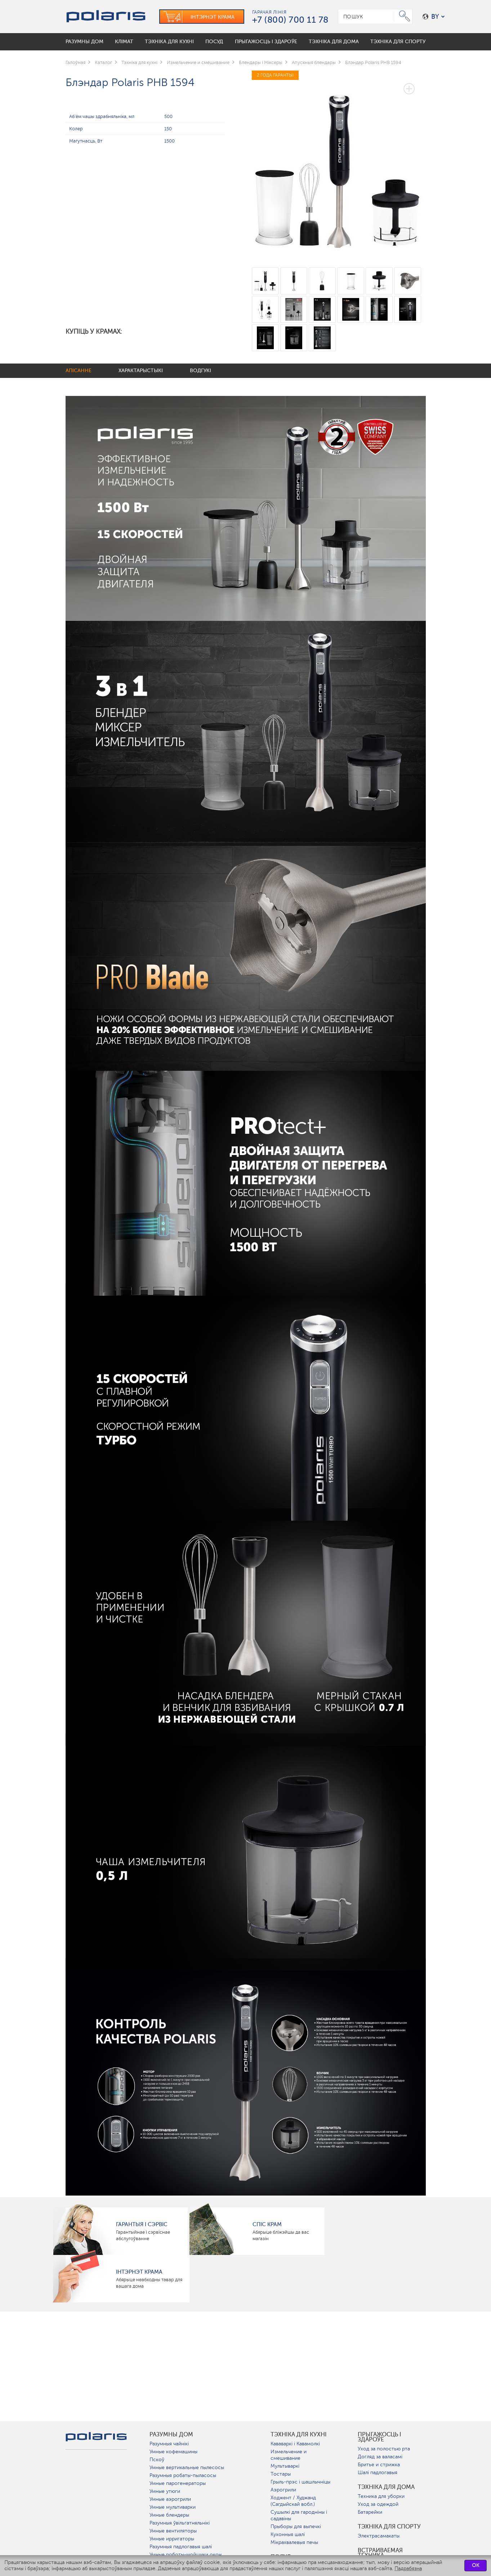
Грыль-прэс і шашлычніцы (300, 2482)
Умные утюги (164, 2491)
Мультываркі (285, 2466)
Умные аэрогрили (170, 2499)
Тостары (281, 2474)
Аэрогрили (283, 2490)
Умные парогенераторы (177, 2483)
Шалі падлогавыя (377, 2472)
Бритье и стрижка (379, 2465)
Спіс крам (267, 2224)
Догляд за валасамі (380, 2457)
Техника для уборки (381, 2496)
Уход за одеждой (378, 2504)
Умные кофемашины (173, 2452)
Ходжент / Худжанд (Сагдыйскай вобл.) (293, 2501)
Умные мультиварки (172, 2507)
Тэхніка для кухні (299, 2434)
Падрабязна (408, 2569)
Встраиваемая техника (380, 2553)
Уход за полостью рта (384, 2449)
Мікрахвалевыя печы (294, 2542)
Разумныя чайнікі (169, 2444)
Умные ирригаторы (171, 2539)
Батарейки (370, 2512)
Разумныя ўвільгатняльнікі (179, 2523)
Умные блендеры (169, 2515)
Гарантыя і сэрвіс (142, 2224)
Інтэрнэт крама (139, 2272)
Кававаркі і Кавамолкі (295, 2444)
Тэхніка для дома (386, 2487)
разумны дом (171, 2434)
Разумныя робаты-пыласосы (182, 2475)
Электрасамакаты (379, 2536)
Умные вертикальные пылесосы (186, 2467)
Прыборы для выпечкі (296, 2526)
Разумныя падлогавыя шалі (180, 2547)
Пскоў (156, 2460)
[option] (339, 164)
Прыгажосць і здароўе (379, 2437)
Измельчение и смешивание (289, 2455)
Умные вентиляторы (173, 2531)
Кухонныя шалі (288, 2534)
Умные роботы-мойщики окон (185, 2555)
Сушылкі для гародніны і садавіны (299, 2515)
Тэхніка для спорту (389, 2526)
